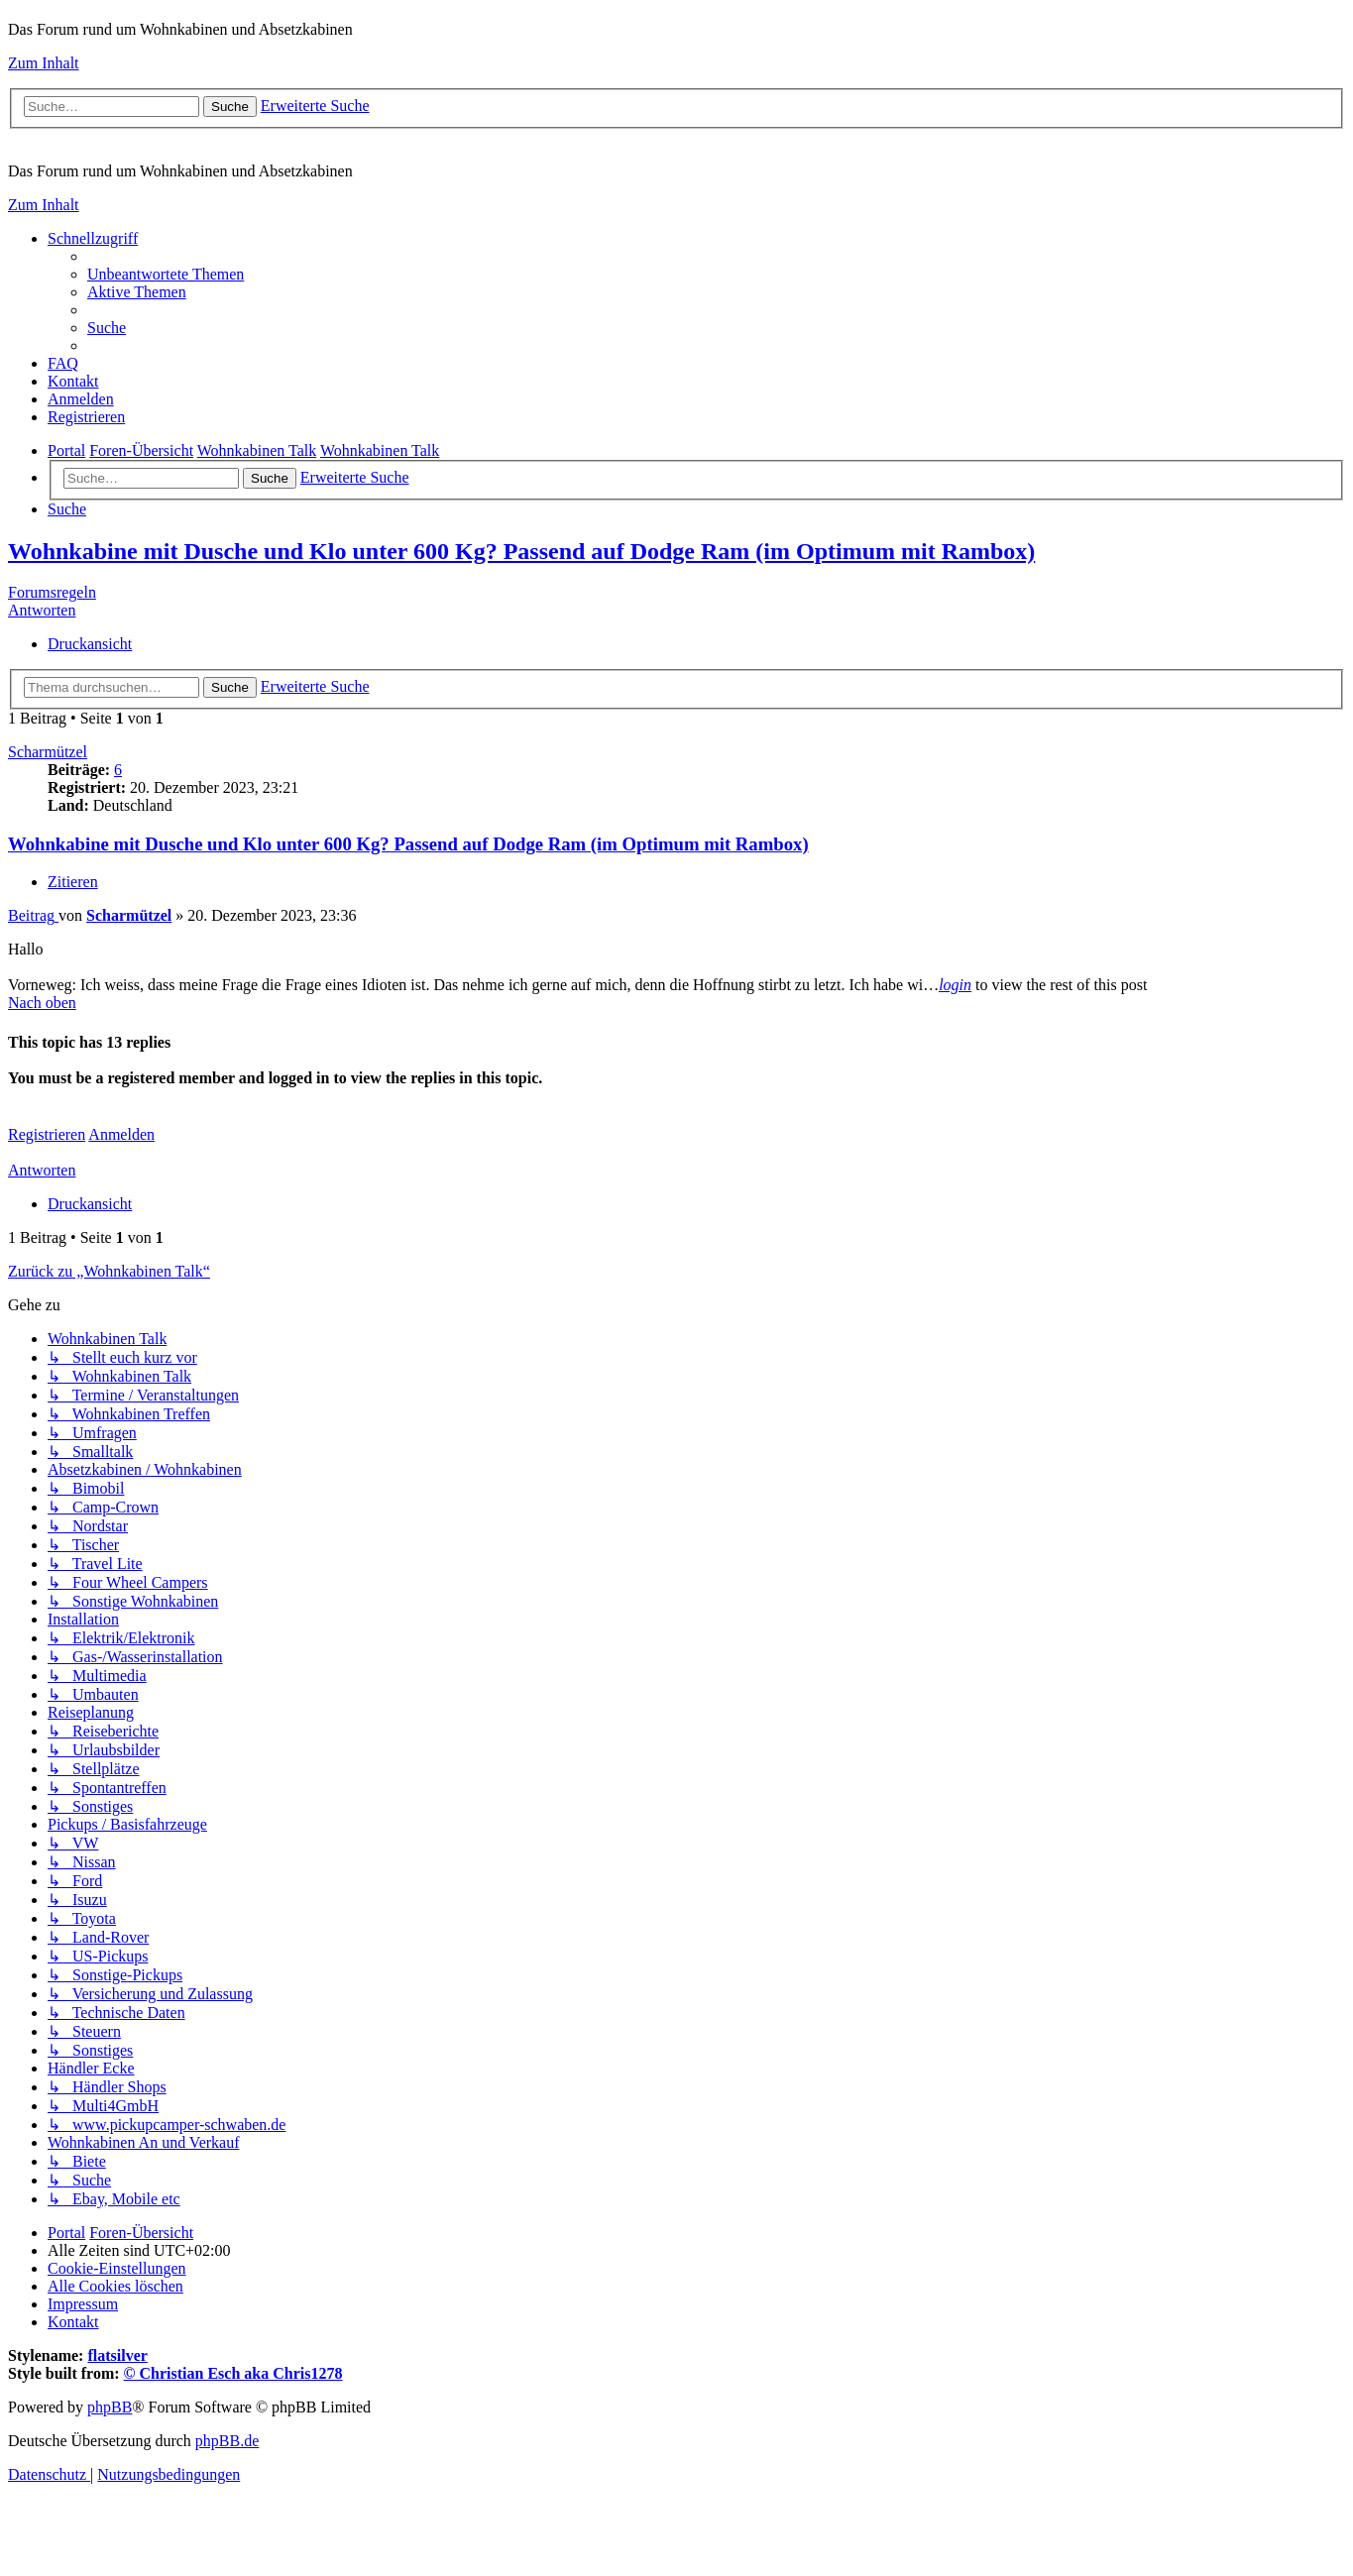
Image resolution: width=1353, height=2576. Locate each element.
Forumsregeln (52, 592)
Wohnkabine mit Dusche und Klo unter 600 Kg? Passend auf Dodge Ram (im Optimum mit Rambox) (521, 551)
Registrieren (46, 1134)
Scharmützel (47, 751)
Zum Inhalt (43, 63)
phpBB (109, 2407)
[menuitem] (165, 274)
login (955, 984)
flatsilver (117, 2355)
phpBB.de (227, 2440)
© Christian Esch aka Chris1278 (233, 2373)
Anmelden (121, 1134)
